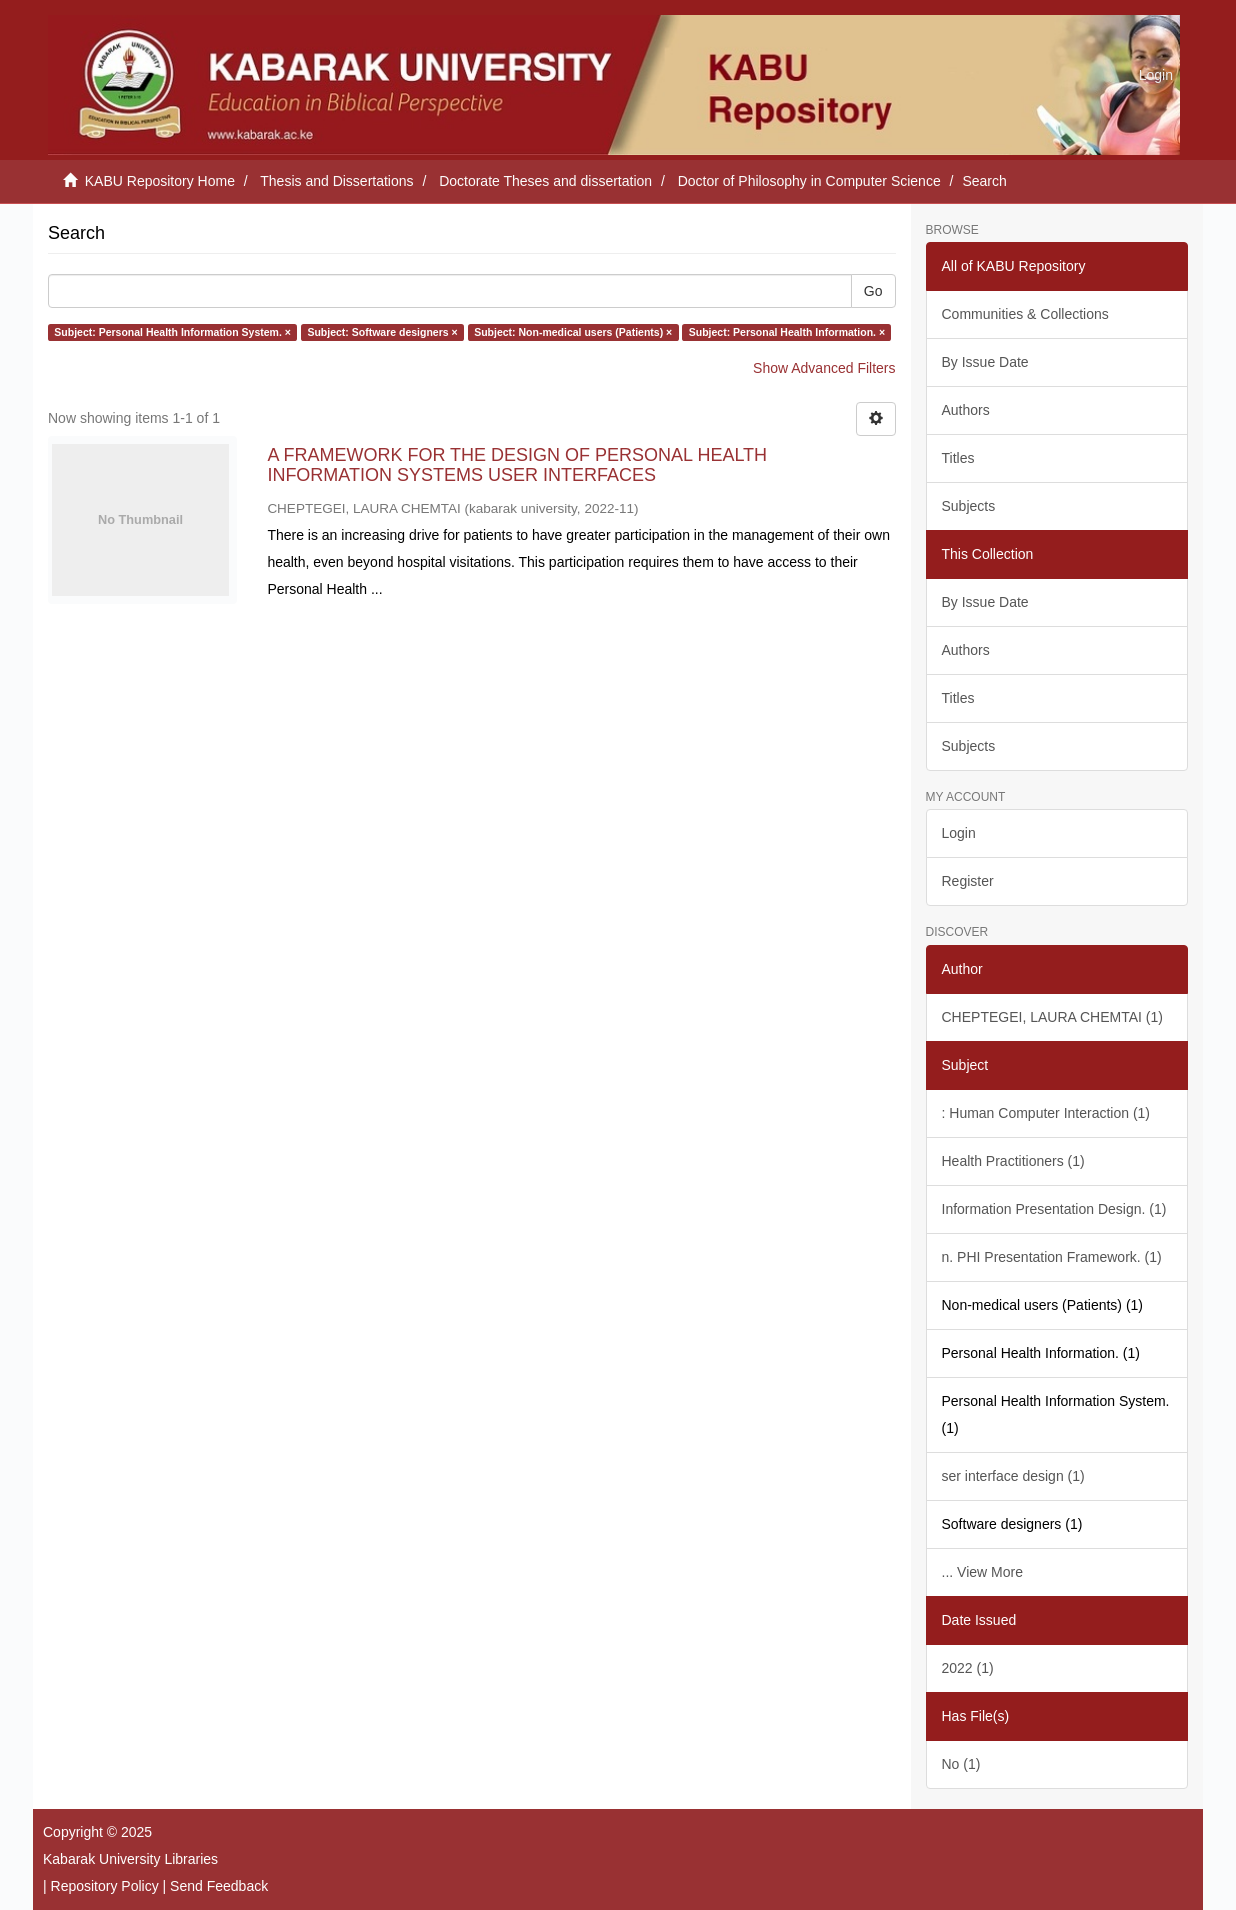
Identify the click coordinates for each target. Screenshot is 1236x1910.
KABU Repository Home (160, 181)
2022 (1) (968, 1668)
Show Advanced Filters (824, 368)
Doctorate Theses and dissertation (545, 181)
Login (959, 833)
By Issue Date (985, 362)
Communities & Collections (1025, 314)
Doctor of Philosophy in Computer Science (809, 181)
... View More (982, 1572)
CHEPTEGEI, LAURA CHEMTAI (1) (1052, 1017)
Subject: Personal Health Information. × (787, 332)
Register (968, 881)
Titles (958, 458)
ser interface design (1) (1013, 1476)
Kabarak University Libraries (130, 1859)
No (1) (961, 1764)
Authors (966, 410)
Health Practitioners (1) (1013, 1161)
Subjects (969, 506)
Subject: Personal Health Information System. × (172, 332)
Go (873, 291)
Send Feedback (219, 1886)
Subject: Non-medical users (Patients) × (573, 332)
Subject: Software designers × (382, 332)
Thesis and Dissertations (336, 181)
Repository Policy (105, 1886)
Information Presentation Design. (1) (1054, 1209)
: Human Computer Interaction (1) (1046, 1113)
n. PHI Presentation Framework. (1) (1052, 1257)
